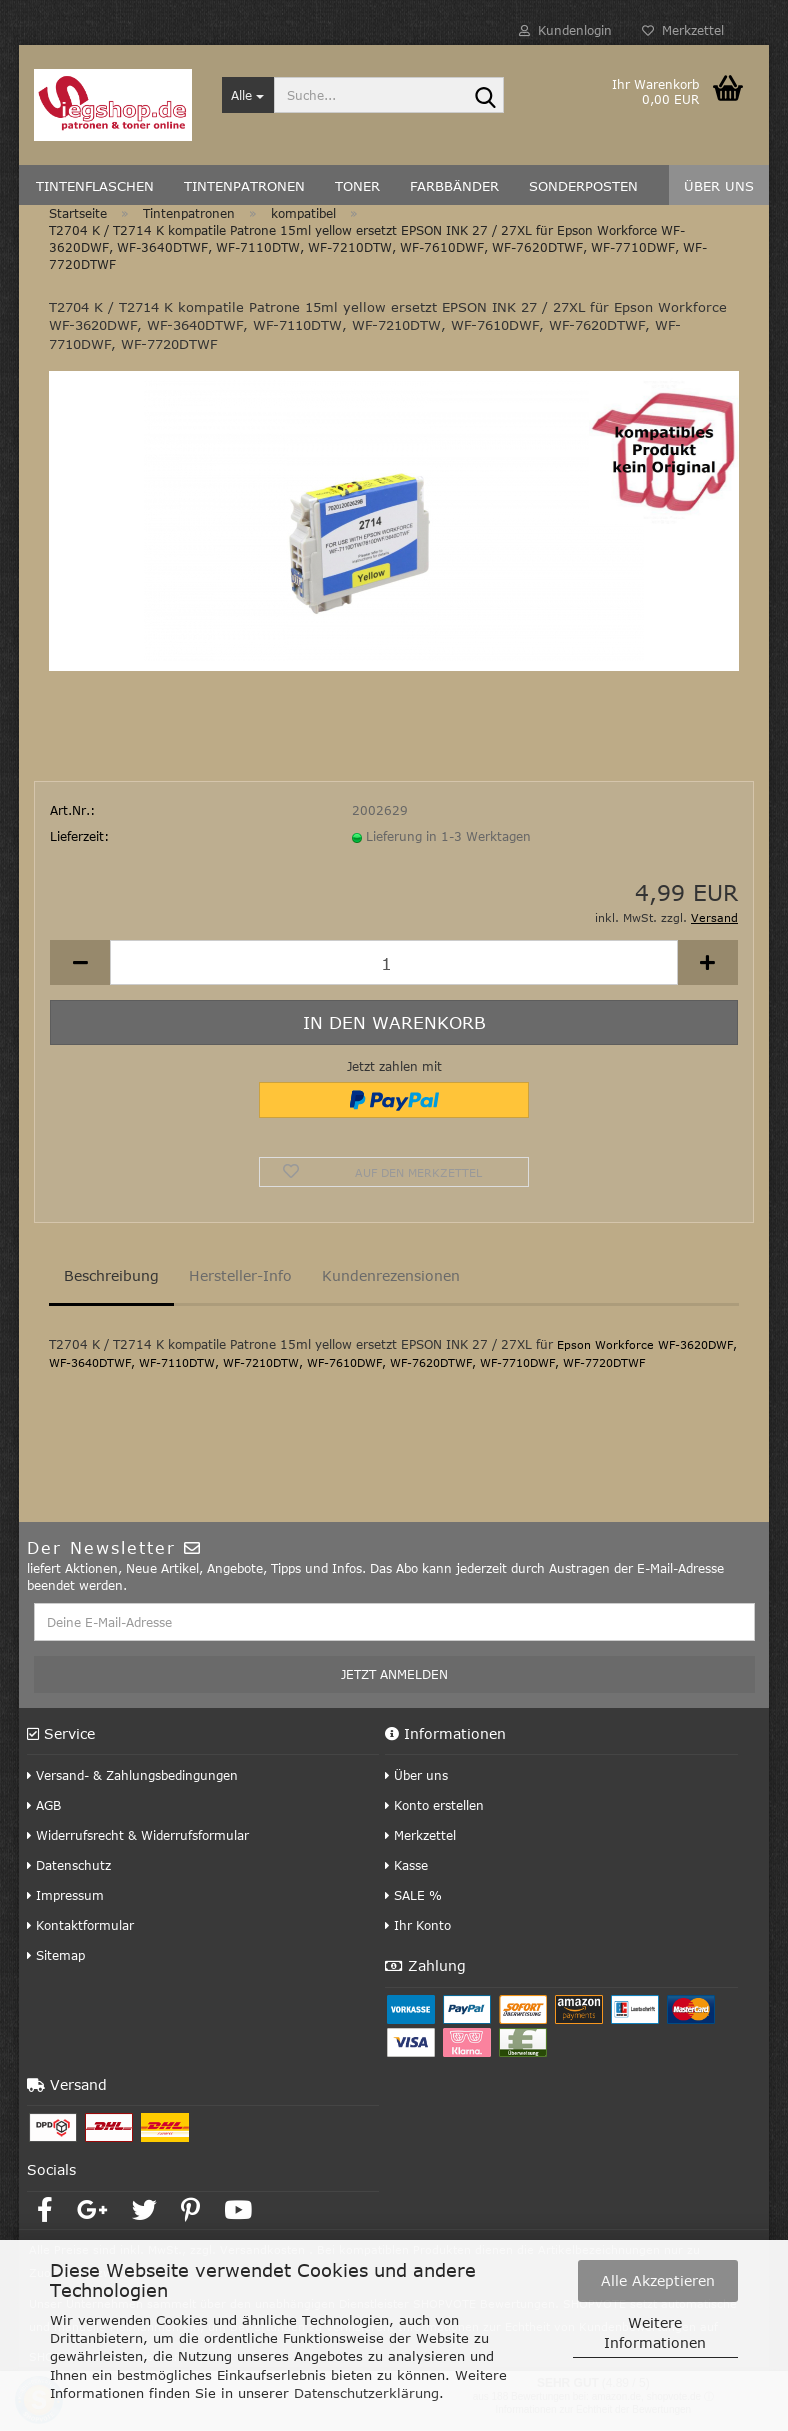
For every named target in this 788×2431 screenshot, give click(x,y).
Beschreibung (111, 1275)
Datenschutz (69, 1865)
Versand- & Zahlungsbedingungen (132, 1775)
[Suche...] (248, 95)
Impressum (65, 1895)
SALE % (413, 1895)
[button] (80, 962)
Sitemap (56, 1955)
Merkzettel (683, 30)
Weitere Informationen (655, 2332)
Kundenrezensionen (391, 1275)
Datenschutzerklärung (366, 2393)
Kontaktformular (80, 1925)
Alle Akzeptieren (658, 2280)
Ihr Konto (418, 1925)
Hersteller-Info (240, 1275)
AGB (44, 1805)
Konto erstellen (434, 1805)
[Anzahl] (394, 962)
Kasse (406, 1865)
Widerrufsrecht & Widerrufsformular (138, 1835)
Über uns (416, 1775)
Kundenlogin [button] (565, 30)
